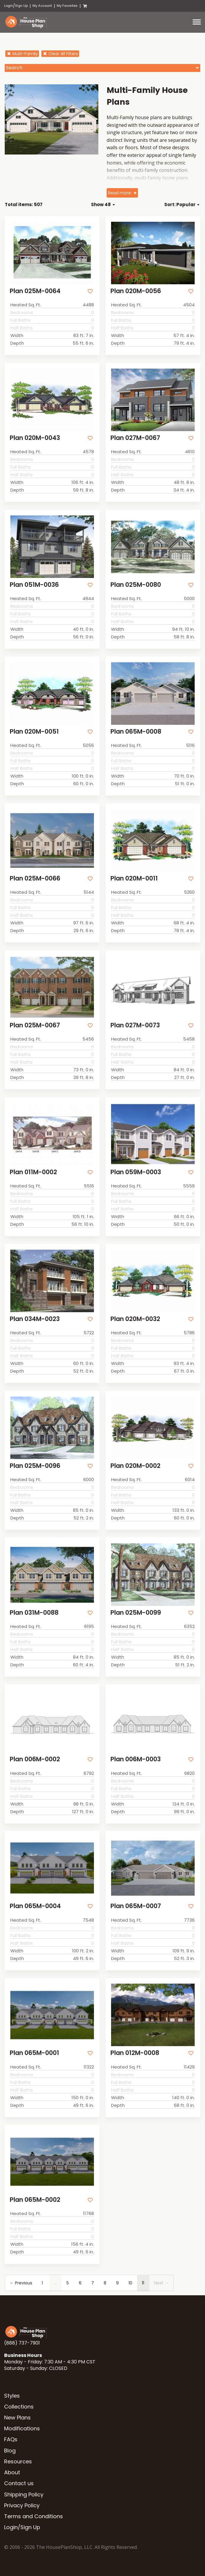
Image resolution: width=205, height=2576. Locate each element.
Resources (18, 2461)
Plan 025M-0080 (135, 584)
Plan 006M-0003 (135, 1759)
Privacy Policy (22, 2505)
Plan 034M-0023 (35, 1318)
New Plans (17, 2417)
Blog (10, 2450)
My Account (42, 5)
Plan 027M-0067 (135, 437)
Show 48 (103, 204)
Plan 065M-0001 (34, 2052)
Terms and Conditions (33, 2516)
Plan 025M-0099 (135, 1612)
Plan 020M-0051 (34, 731)
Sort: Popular (182, 204)
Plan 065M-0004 (35, 1906)
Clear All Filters (60, 54)
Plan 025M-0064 (35, 291)
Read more (119, 193)
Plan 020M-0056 (135, 291)
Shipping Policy (23, 2494)
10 (130, 2283)
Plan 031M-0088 (34, 1612)
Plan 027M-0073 (135, 1025)
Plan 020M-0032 (135, 1318)
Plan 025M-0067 (35, 1025)
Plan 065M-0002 (35, 2199)
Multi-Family (22, 54)
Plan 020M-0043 (35, 437)
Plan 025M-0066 (35, 878)
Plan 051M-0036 (34, 584)
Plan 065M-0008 (135, 731)
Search (14, 67)
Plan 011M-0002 (33, 1172)
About (12, 2472)
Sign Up (21, 5)
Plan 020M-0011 (134, 878)
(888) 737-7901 (22, 2343)
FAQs (10, 2439)
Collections (19, 2406)
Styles (12, 2395)
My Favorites (67, 5)
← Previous (21, 2283)
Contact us (19, 2483)
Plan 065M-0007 (135, 1906)
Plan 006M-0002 (35, 1759)
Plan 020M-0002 (135, 1465)
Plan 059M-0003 (135, 1172)
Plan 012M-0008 (134, 2052)
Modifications (22, 2428)
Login (8, 5)
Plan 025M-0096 (35, 1465)
